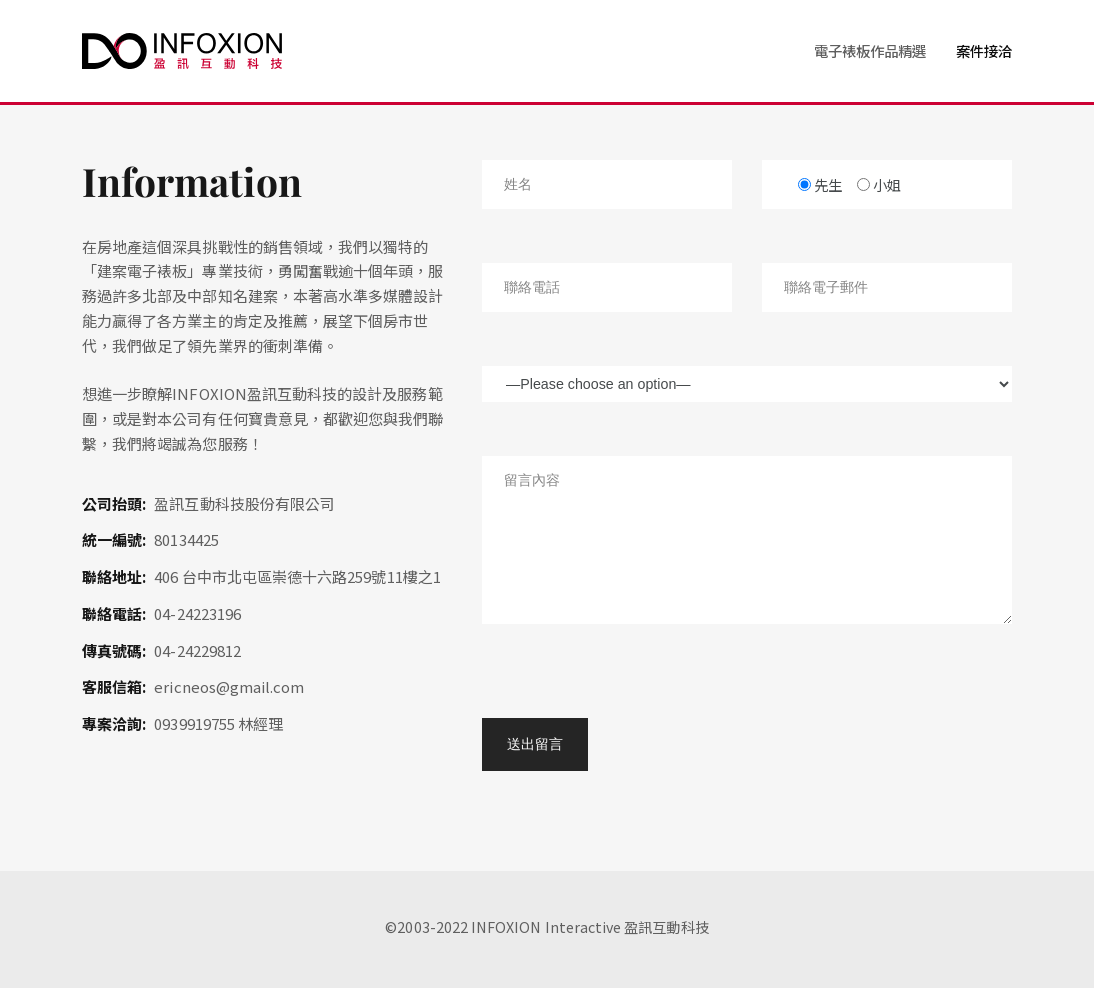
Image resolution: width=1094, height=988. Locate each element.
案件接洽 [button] (984, 50)
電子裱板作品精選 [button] (870, 50)
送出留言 (535, 744)
